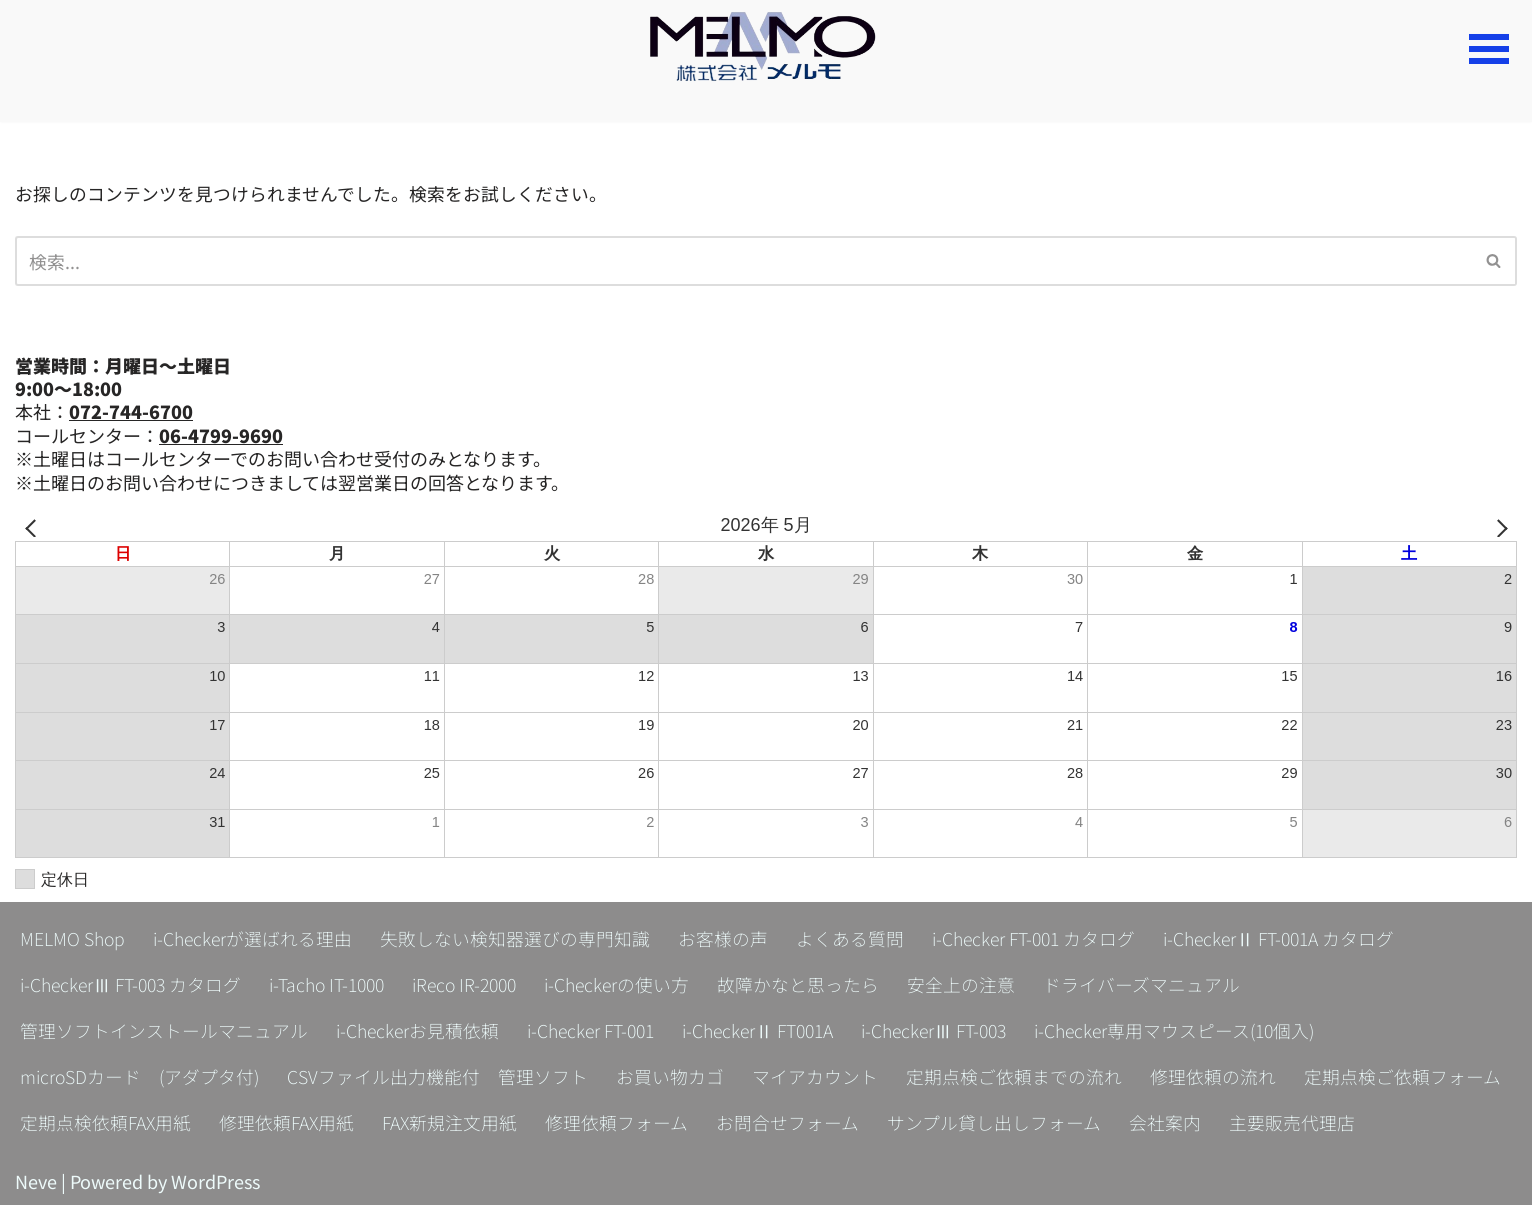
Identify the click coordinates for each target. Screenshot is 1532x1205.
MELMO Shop (73, 938)
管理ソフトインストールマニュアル (164, 1030)
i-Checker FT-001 (596, 1030)
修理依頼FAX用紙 (288, 1122)
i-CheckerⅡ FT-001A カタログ (1291, 938)
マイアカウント (819, 1076)
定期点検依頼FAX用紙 (106, 1122)
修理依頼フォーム (619, 1122)
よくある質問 (854, 938)
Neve (36, 1181)
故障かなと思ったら (820, 984)
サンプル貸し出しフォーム (997, 1122)
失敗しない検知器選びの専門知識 (519, 938)
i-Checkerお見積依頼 (419, 1030)
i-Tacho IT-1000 (335, 984)
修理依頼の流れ (1217, 1076)
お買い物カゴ (674, 1076)
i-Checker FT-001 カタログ (1040, 938)
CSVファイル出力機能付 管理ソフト (441, 1076)
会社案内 (1168, 1122)
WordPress (215, 1181)
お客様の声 (727, 938)
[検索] (743, 261)
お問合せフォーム (790, 1122)
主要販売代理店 (1295, 1122)
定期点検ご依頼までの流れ (1018, 1076)
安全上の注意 (983, 984)
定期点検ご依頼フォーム (1406, 1076)
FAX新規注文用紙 (452, 1122)
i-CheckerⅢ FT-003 (951, 1030)
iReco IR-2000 (479, 984)
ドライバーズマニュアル (1163, 984)
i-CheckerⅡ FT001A (769, 1030)
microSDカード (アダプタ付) (141, 1076)
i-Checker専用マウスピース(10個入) (1198, 1030)
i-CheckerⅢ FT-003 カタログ (133, 984)
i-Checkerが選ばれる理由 (255, 938)
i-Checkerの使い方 (637, 984)
